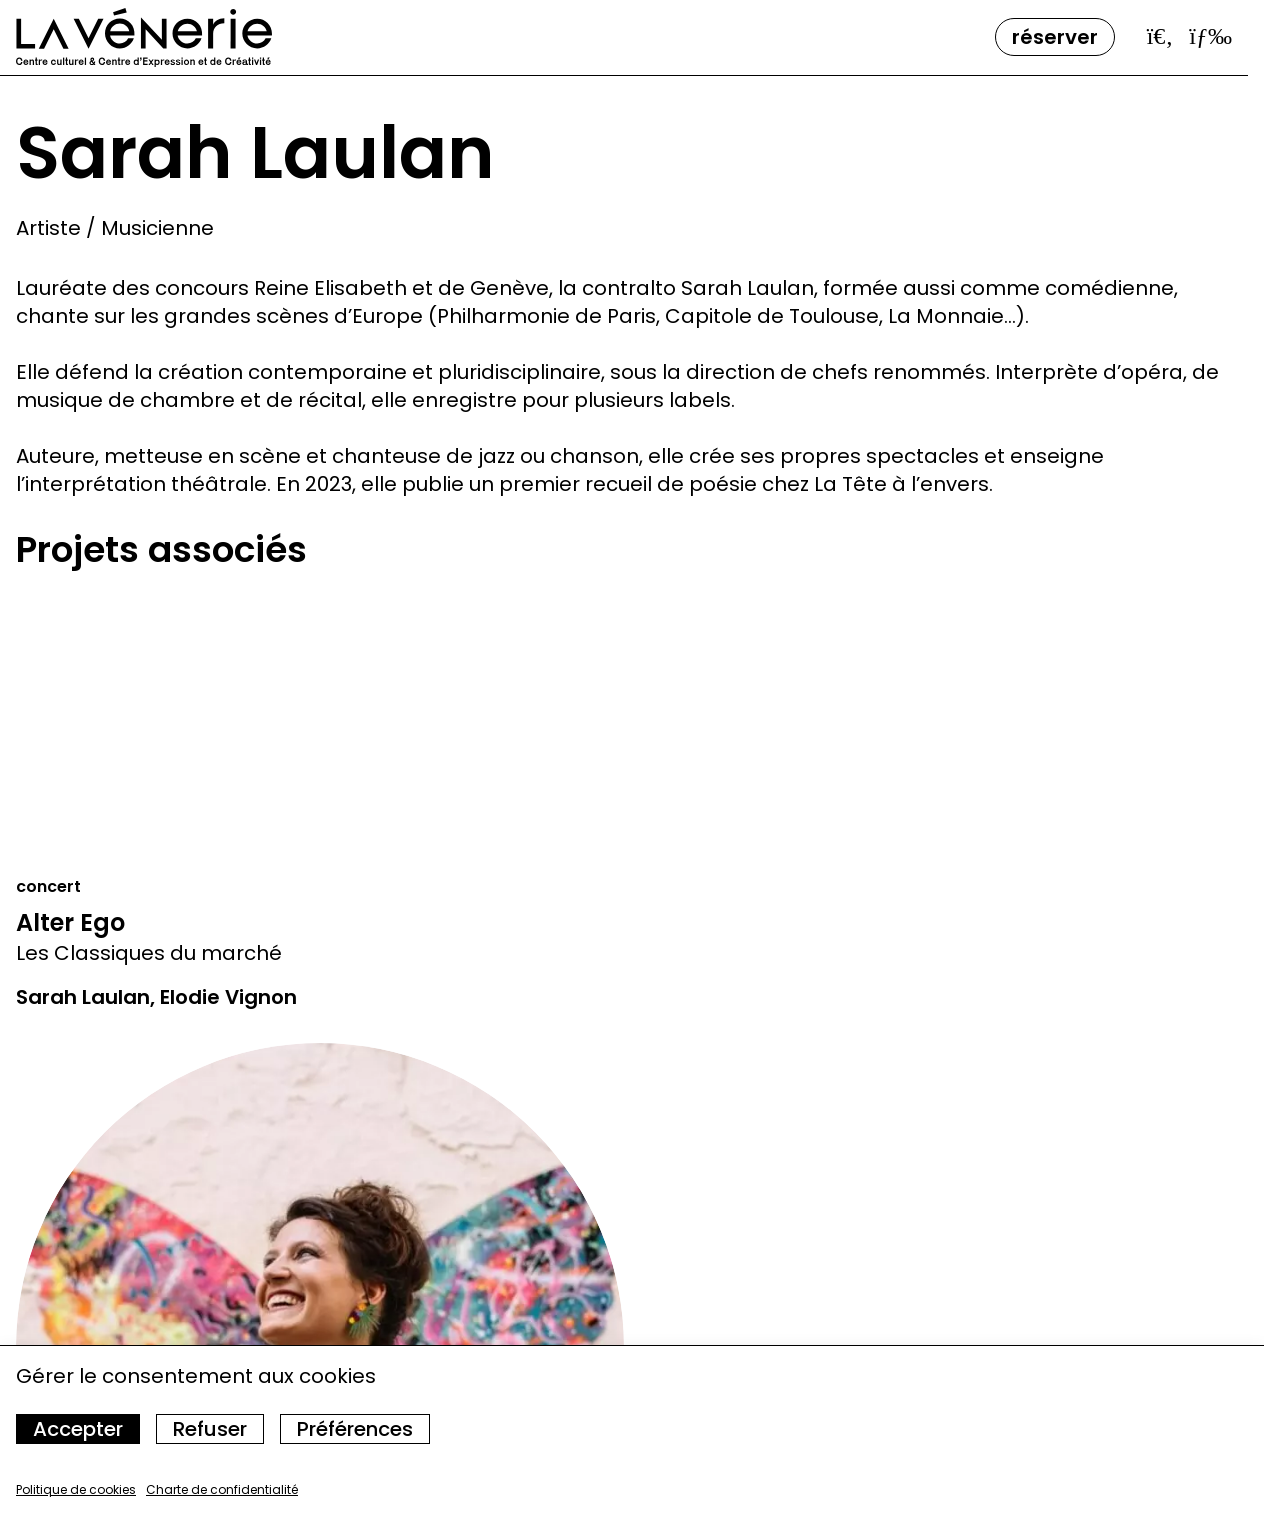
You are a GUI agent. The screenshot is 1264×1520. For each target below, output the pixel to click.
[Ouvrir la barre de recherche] (1160, 36)
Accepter (78, 1429)
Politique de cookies (76, 1489)
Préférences (355, 1429)
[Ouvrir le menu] (1210, 36)
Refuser (210, 1429)
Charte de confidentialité (222, 1489)
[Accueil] (144, 37)
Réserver (1055, 37)
